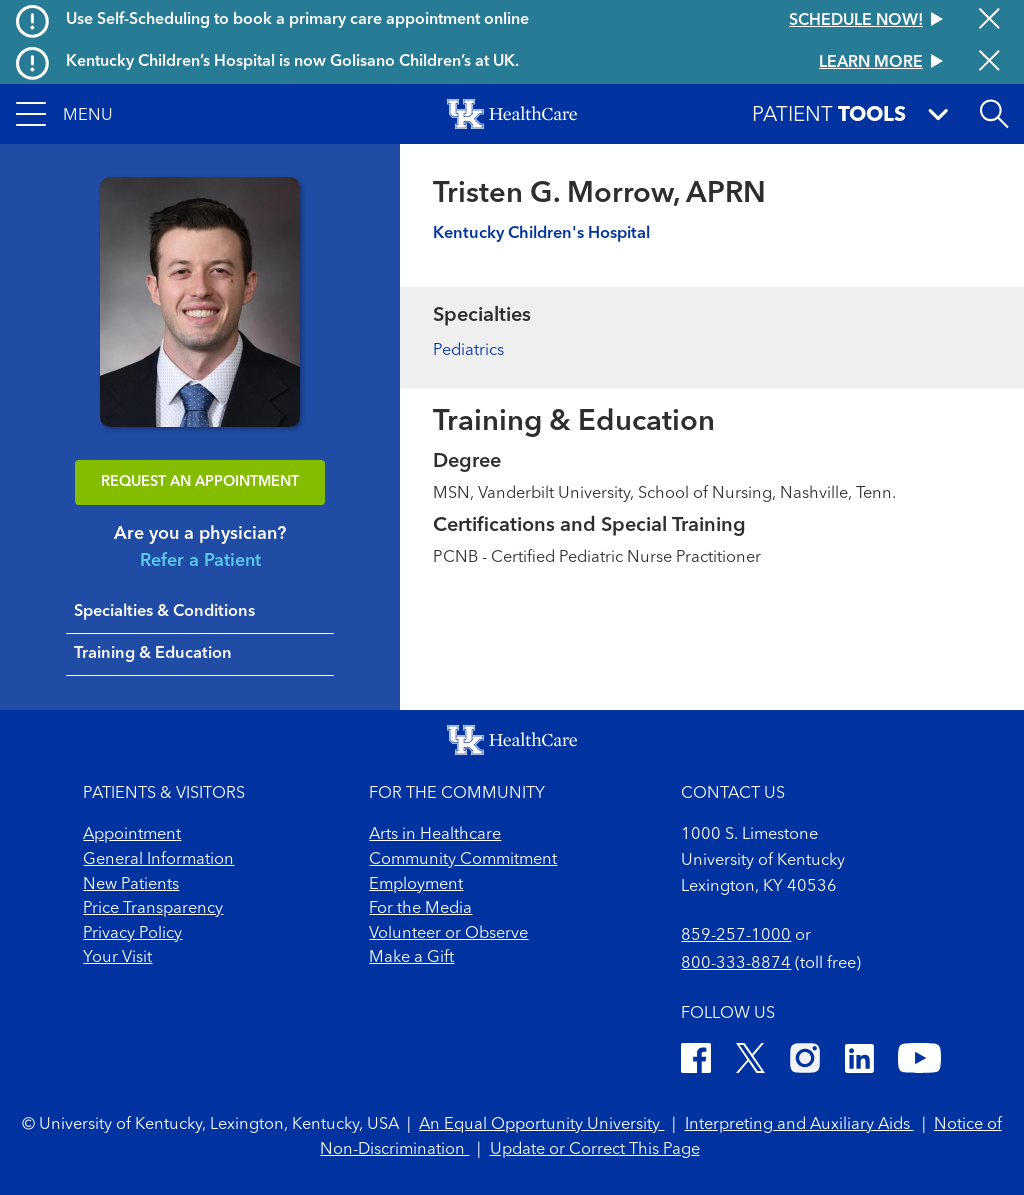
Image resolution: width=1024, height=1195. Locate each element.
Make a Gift (411, 958)
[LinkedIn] (859, 1062)
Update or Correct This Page (595, 1150)
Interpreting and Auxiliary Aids (799, 1125)
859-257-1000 (736, 936)
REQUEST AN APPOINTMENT (200, 482)
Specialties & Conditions (164, 612)
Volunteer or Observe (448, 934)
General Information (158, 860)
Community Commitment (463, 860)
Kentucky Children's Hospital (541, 234)
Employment (416, 885)
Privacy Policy (132, 934)
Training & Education (153, 654)
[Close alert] (989, 20)
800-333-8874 (736, 964)
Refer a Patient (200, 561)
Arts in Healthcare (435, 835)
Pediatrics (468, 351)
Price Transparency (153, 909)
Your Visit (117, 958)
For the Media (420, 909)
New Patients (131, 885)
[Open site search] (994, 114)
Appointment (132, 835)
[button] (64, 114)
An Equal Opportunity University (541, 1125)
